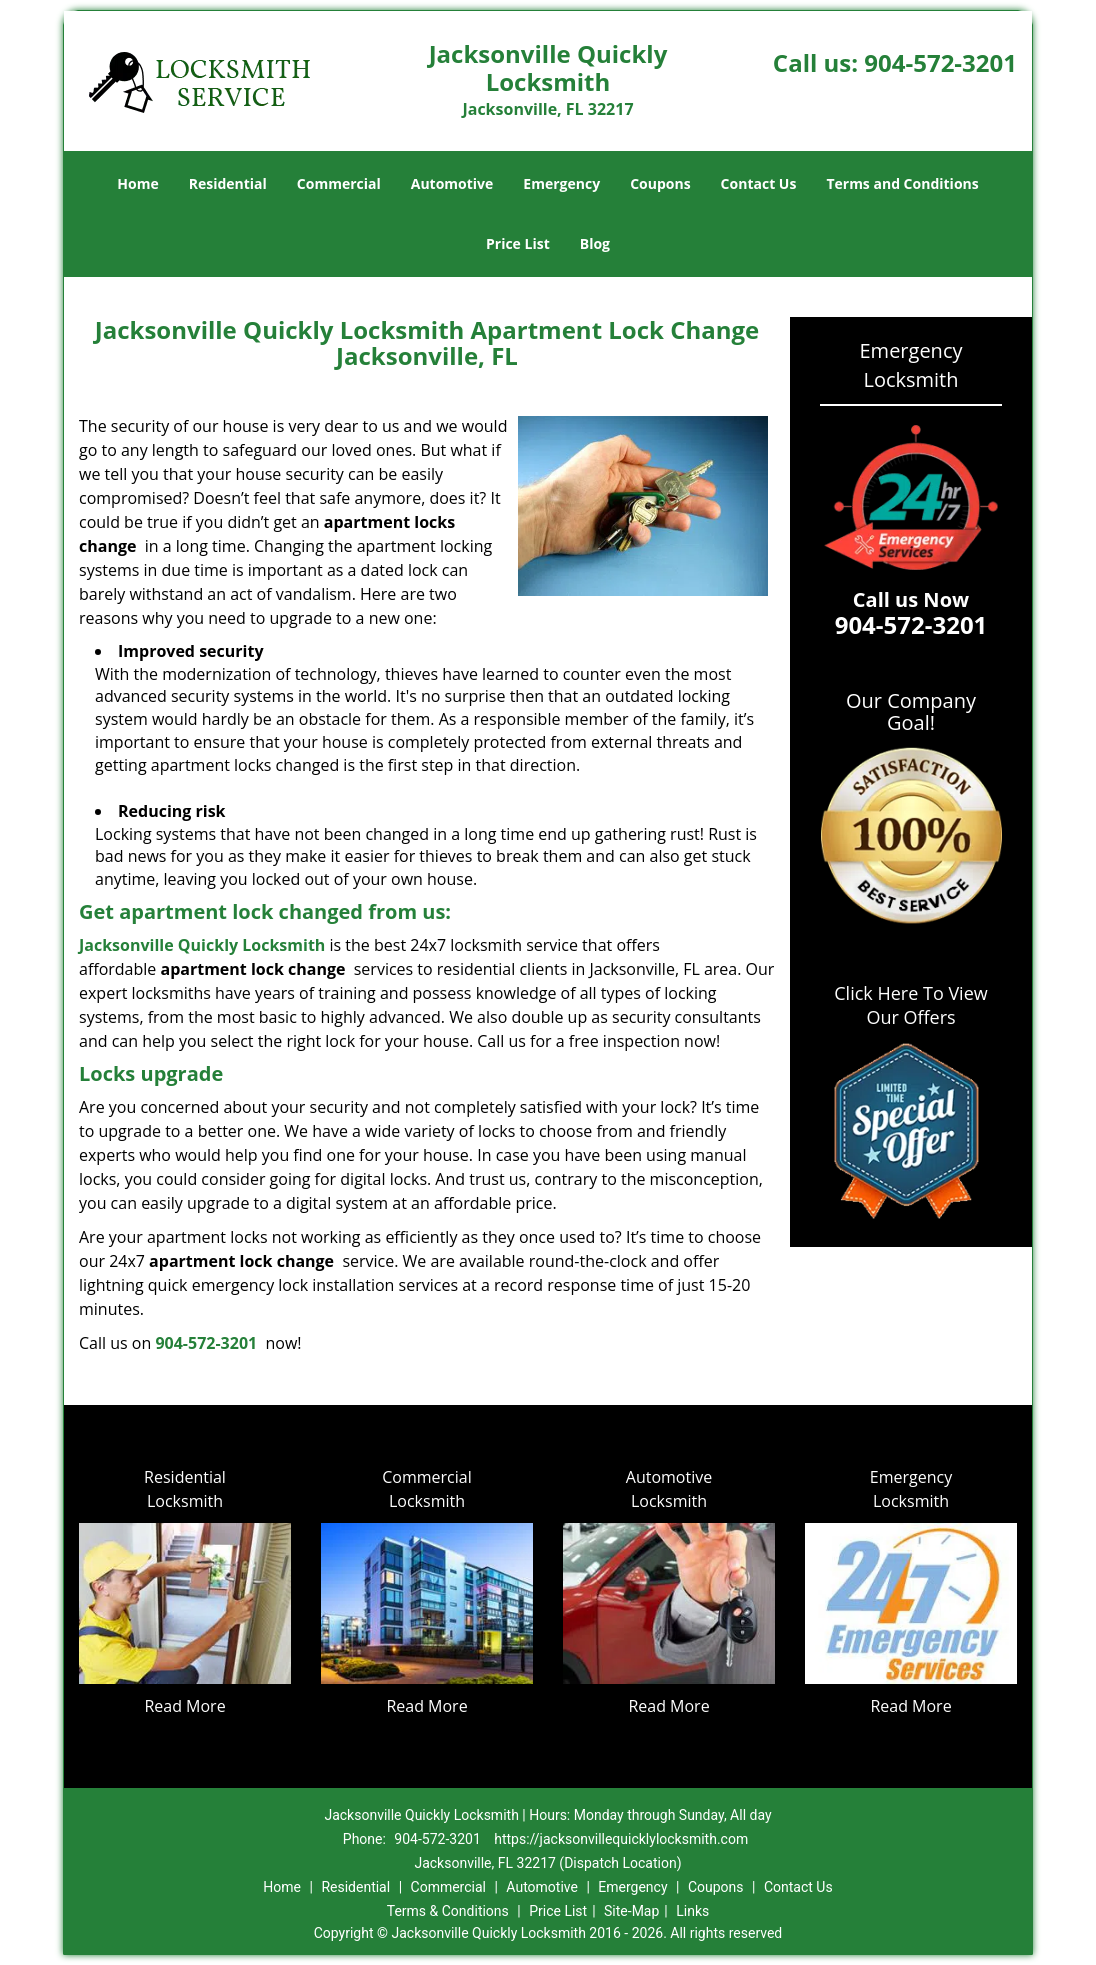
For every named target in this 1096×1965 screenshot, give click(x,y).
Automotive (452, 183)
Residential (228, 183)
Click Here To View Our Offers (910, 1005)
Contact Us (759, 183)
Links (692, 1911)
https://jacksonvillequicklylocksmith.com (621, 1839)
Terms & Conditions (448, 1911)
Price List (518, 243)
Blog (595, 243)
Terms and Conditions (902, 183)
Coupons (660, 183)
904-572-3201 (940, 62)
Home (137, 183)
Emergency (561, 183)
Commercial (339, 183)
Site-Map (631, 1911)
